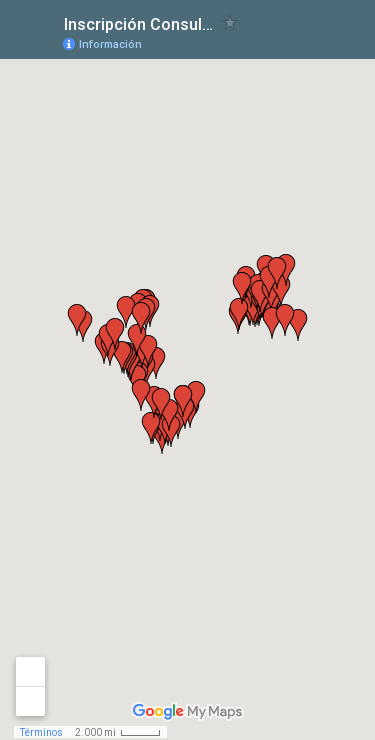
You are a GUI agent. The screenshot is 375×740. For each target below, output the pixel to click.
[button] (239, 314)
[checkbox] (230, 22)
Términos (41, 732)
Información (110, 44)
